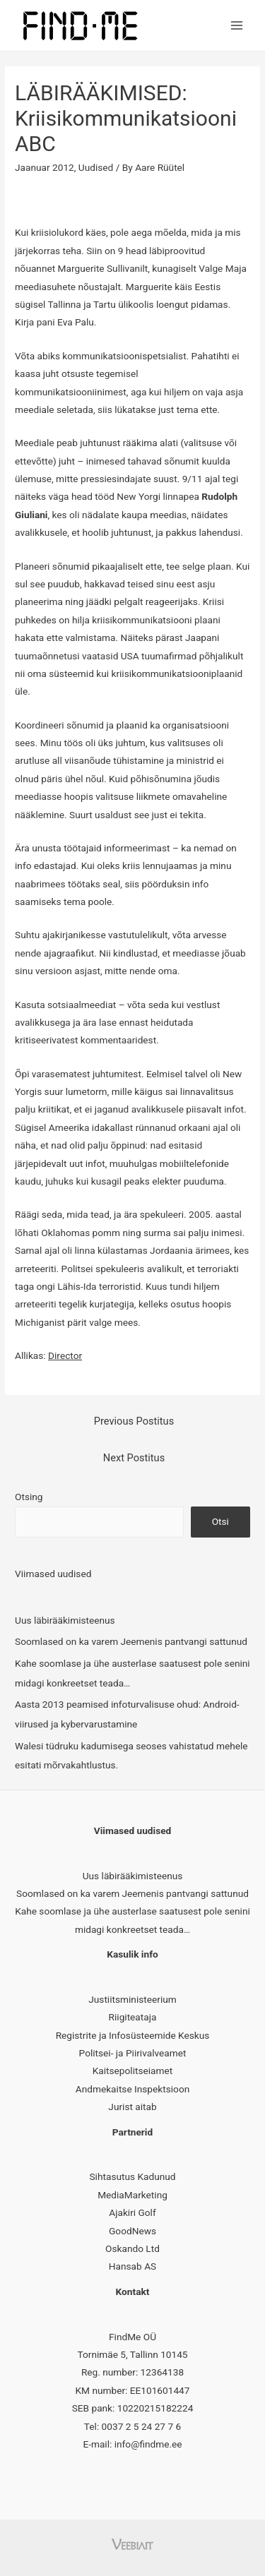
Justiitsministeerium (132, 1999)
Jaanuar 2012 (44, 167)
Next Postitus (134, 1457)
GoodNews (132, 2230)
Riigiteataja (133, 2017)
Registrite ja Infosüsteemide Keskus (133, 2035)
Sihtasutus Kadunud (133, 2176)
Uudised (95, 167)
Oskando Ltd (132, 2248)
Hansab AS (132, 2266)
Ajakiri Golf (132, 2212)
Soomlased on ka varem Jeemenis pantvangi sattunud (131, 1641)
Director (65, 1355)
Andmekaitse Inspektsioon (132, 2089)
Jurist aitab (132, 2106)
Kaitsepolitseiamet (133, 2070)
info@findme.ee (148, 2444)
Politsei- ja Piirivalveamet (133, 2053)
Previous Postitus (134, 1421)
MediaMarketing (132, 2194)
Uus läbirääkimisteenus (65, 1620)
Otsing (29, 1496)
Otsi (220, 1521)
